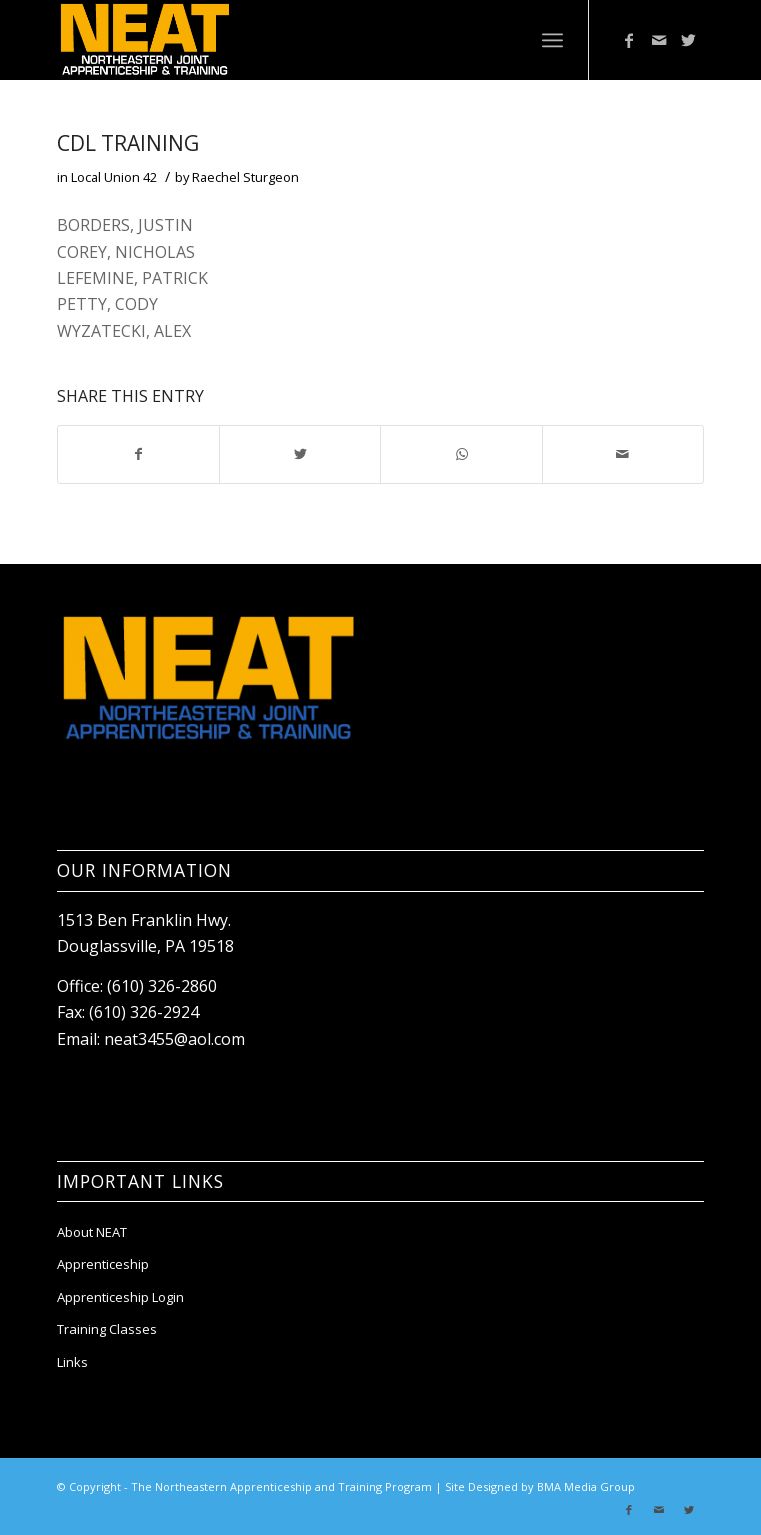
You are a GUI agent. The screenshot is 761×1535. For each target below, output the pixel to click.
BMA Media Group (586, 1486)
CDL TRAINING (128, 143)
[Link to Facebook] (629, 40)
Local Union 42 (114, 177)
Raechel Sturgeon (245, 177)
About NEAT (92, 1232)
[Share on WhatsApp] (461, 454)
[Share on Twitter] (300, 454)
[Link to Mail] (659, 40)
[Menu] (552, 40)
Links (72, 1362)
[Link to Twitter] (689, 40)
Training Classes (107, 1329)
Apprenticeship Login (120, 1297)
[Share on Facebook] (138, 454)
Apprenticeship (103, 1264)
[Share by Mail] (623, 454)
